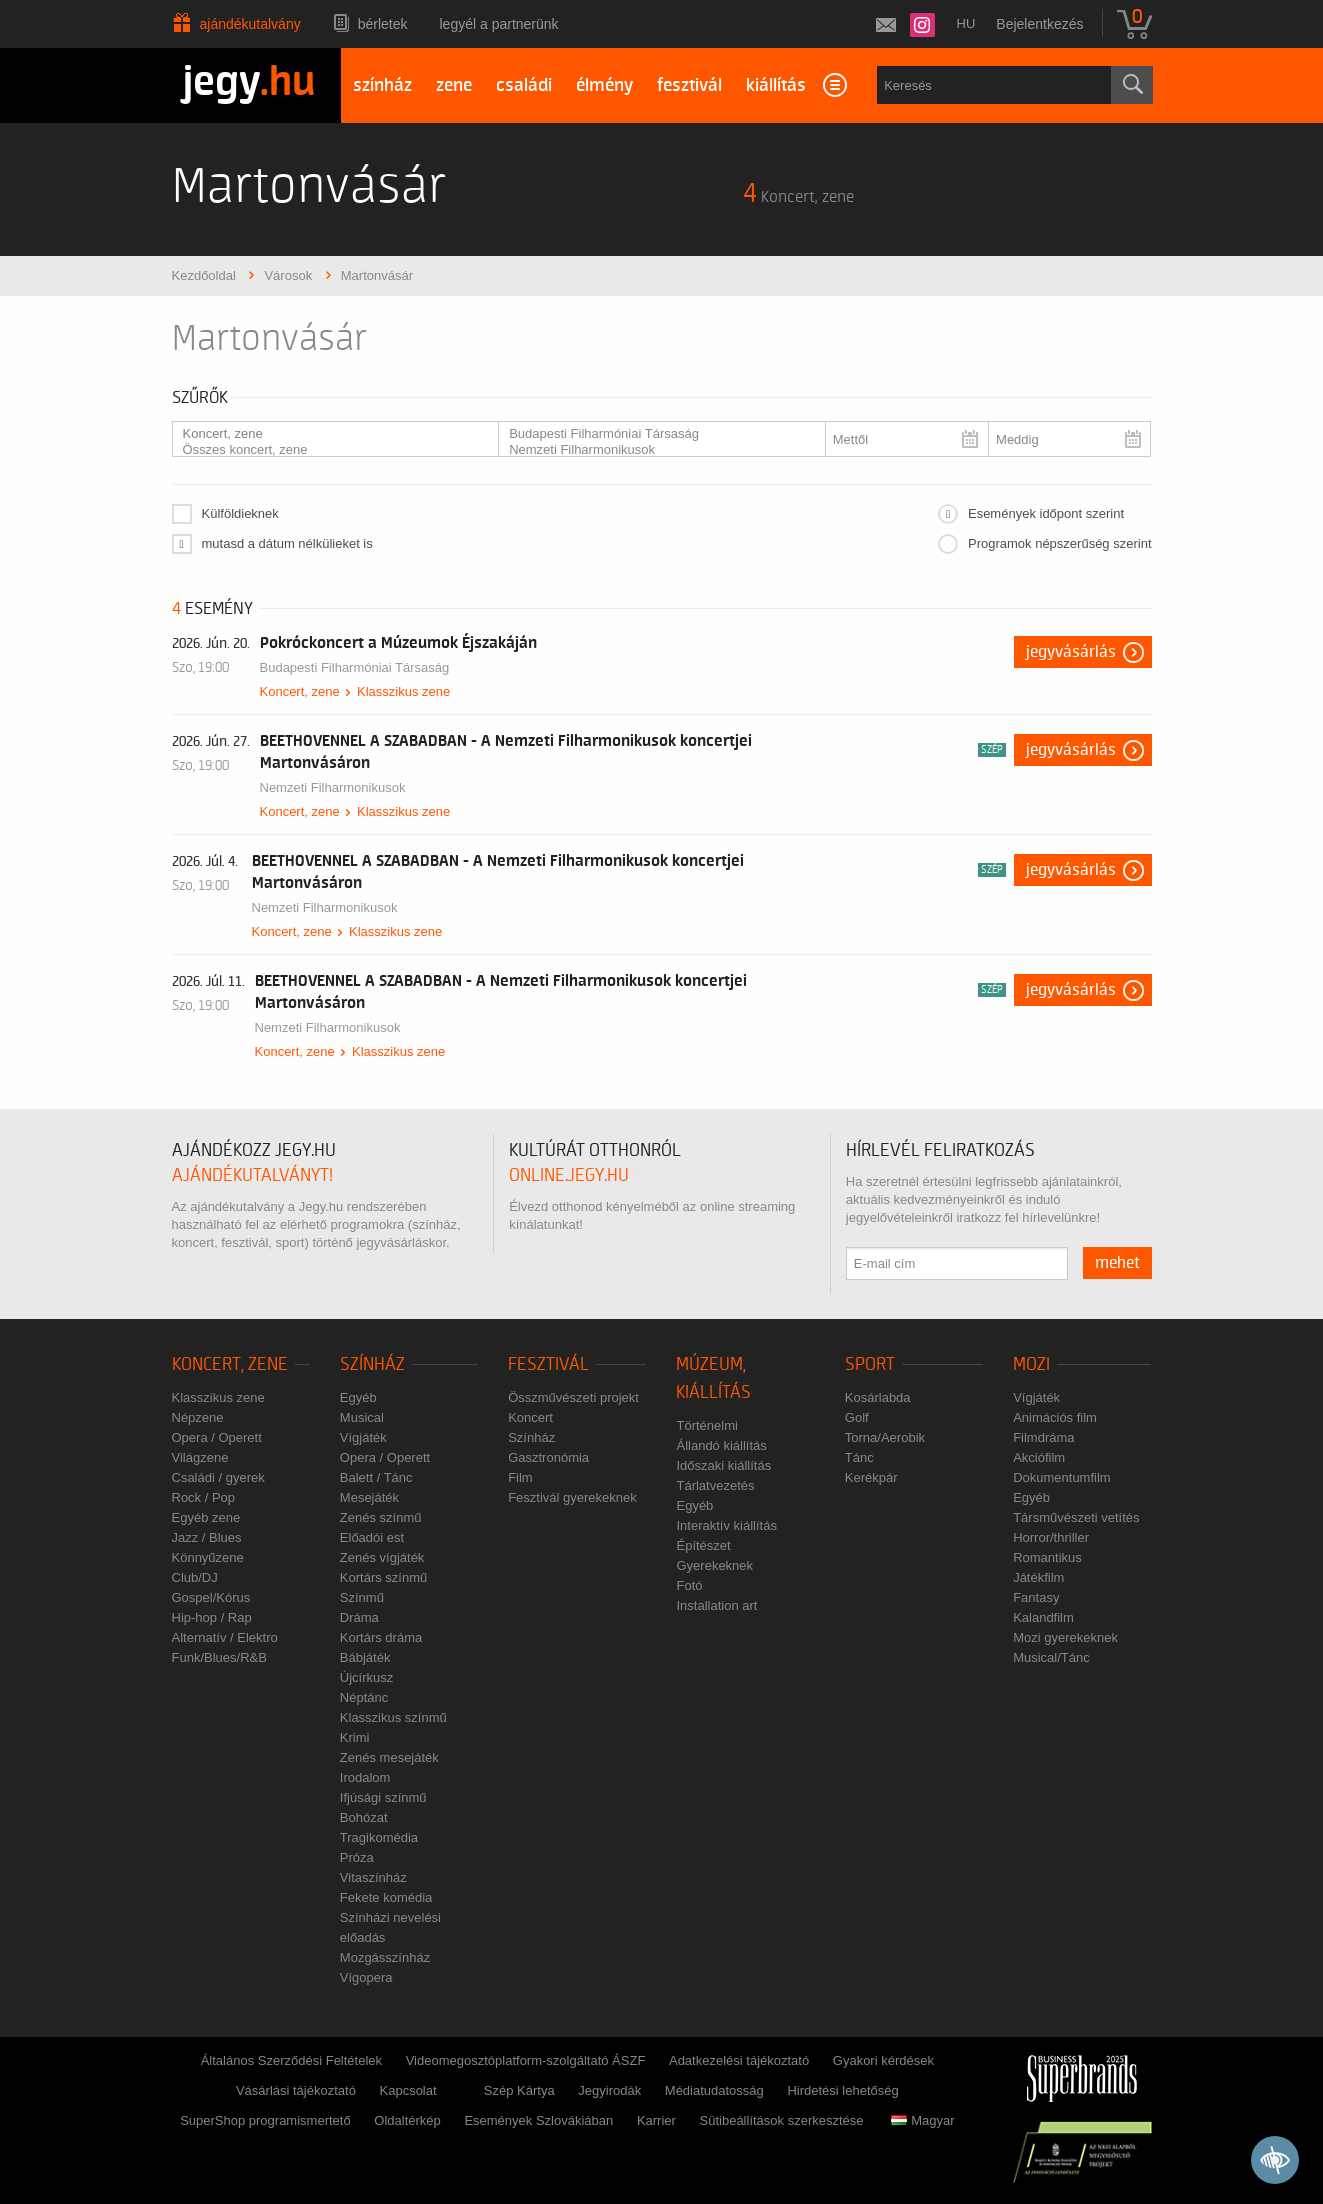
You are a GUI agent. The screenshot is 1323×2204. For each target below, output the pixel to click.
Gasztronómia (548, 1457)
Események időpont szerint (1046, 513)
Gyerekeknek (714, 1565)
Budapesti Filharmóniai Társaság (654, 434)
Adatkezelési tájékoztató (739, 2060)
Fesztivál (548, 1364)
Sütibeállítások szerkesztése (782, 2120)
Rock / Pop (204, 1497)
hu (966, 23)
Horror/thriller (1051, 1537)
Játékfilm (1038, 1577)
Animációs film (1055, 1417)
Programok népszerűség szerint (1060, 543)
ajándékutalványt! (252, 1175)
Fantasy (1036, 1597)
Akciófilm (1039, 1457)
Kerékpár (871, 1477)
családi (524, 85)
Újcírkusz (366, 1677)
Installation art (716, 1605)
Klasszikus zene (403, 691)
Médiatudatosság (714, 2090)
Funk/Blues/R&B (219, 1657)
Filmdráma (1043, 1437)
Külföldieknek (240, 513)
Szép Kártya (519, 2090)
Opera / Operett (217, 1437)
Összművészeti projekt (573, 1397)
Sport (870, 1364)
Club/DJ (195, 1577)
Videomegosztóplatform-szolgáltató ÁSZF (526, 2060)
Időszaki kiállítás (723, 1465)
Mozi (1031, 1364)
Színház (372, 1364)
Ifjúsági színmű (383, 1797)
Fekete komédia (386, 1897)
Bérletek (383, 24)
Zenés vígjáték (382, 1557)
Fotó (689, 1585)
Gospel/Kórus (211, 1597)
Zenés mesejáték (389, 1757)
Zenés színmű (381, 1517)
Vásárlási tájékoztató (296, 2090)
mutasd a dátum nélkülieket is (287, 543)
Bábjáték (365, 1657)
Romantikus (1047, 1557)
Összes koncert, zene (328, 450)
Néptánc (364, 1697)
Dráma (359, 1617)
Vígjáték (363, 1437)
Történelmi (706, 1425)
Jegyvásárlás (1071, 652)
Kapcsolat (408, 2090)
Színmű (362, 1597)
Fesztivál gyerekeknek (572, 1497)
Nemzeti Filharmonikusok (654, 450)
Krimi (355, 1737)
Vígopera (366, 1977)
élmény (604, 85)
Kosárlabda (878, 1397)
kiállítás (776, 85)
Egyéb (358, 1397)
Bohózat (364, 1817)
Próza (357, 1857)
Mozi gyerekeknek (1065, 1637)
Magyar (922, 2120)
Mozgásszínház (385, 1957)
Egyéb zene (206, 1517)
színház (382, 85)
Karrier (656, 2120)
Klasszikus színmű (393, 1717)
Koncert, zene (328, 434)
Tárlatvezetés (715, 1485)
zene (454, 85)
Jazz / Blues (207, 1537)
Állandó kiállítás (721, 1445)
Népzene (198, 1417)
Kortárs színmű (383, 1577)
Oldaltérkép (407, 2120)
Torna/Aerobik (885, 1437)
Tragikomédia (379, 1837)
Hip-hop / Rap (212, 1617)
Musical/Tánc (1051, 1657)
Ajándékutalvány (250, 24)
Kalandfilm (1043, 1617)
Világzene (200, 1457)
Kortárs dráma (381, 1637)
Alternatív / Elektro (225, 1637)
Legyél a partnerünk (499, 24)
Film (520, 1477)
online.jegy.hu (569, 1175)
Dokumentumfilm (1062, 1477)
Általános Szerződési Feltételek (291, 2060)
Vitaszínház (373, 1877)
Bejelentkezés (1039, 24)
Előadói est (372, 1537)
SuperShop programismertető (265, 2120)
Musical (362, 1417)
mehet (1117, 1263)
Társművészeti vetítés (1076, 1517)
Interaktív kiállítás (726, 1525)
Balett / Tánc (376, 1477)
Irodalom (365, 1777)
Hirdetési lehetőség (842, 2090)
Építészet (703, 1545)
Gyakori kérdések (883, 2060)
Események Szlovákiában (538, 2120)
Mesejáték (369, 1497)
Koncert (530, 1417)
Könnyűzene (208, 1557)
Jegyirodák (609, 2090)
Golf (857, 1417)
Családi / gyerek (218, 1477)
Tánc (859, 1457)
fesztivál (689, 85)
